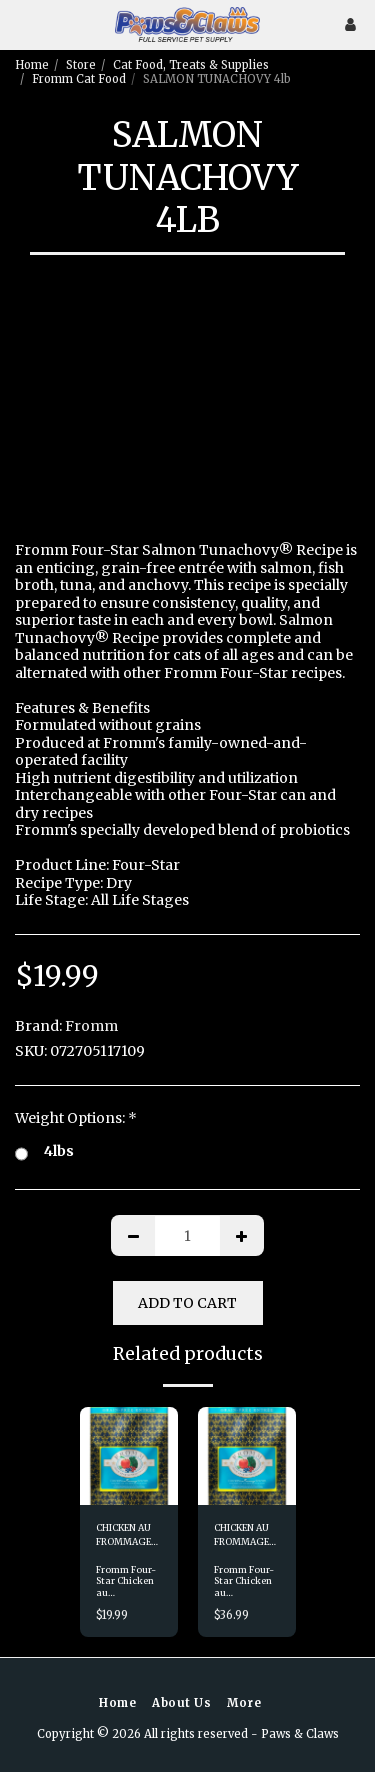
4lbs (44, 1152)
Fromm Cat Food (79, 79)
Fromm (91, 1026)
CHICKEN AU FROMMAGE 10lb (241, 1535)
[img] (129, 1456)
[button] (22, 23)
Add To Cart (187, 1303)
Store (81, 65)
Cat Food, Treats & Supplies (191, 65)
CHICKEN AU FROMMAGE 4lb (123, 1535)
